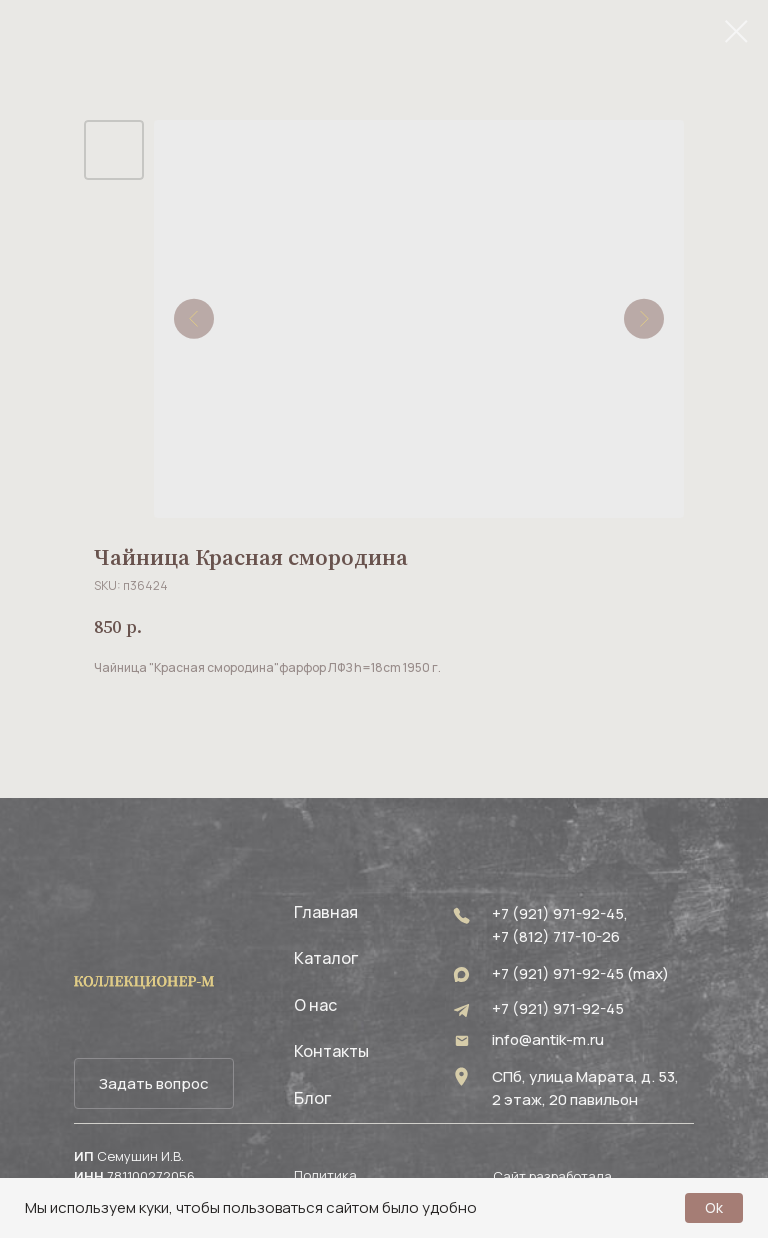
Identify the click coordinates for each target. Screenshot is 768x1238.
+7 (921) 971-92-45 (558, 1008)
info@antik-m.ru (548, 1039)
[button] (154, 1083)
